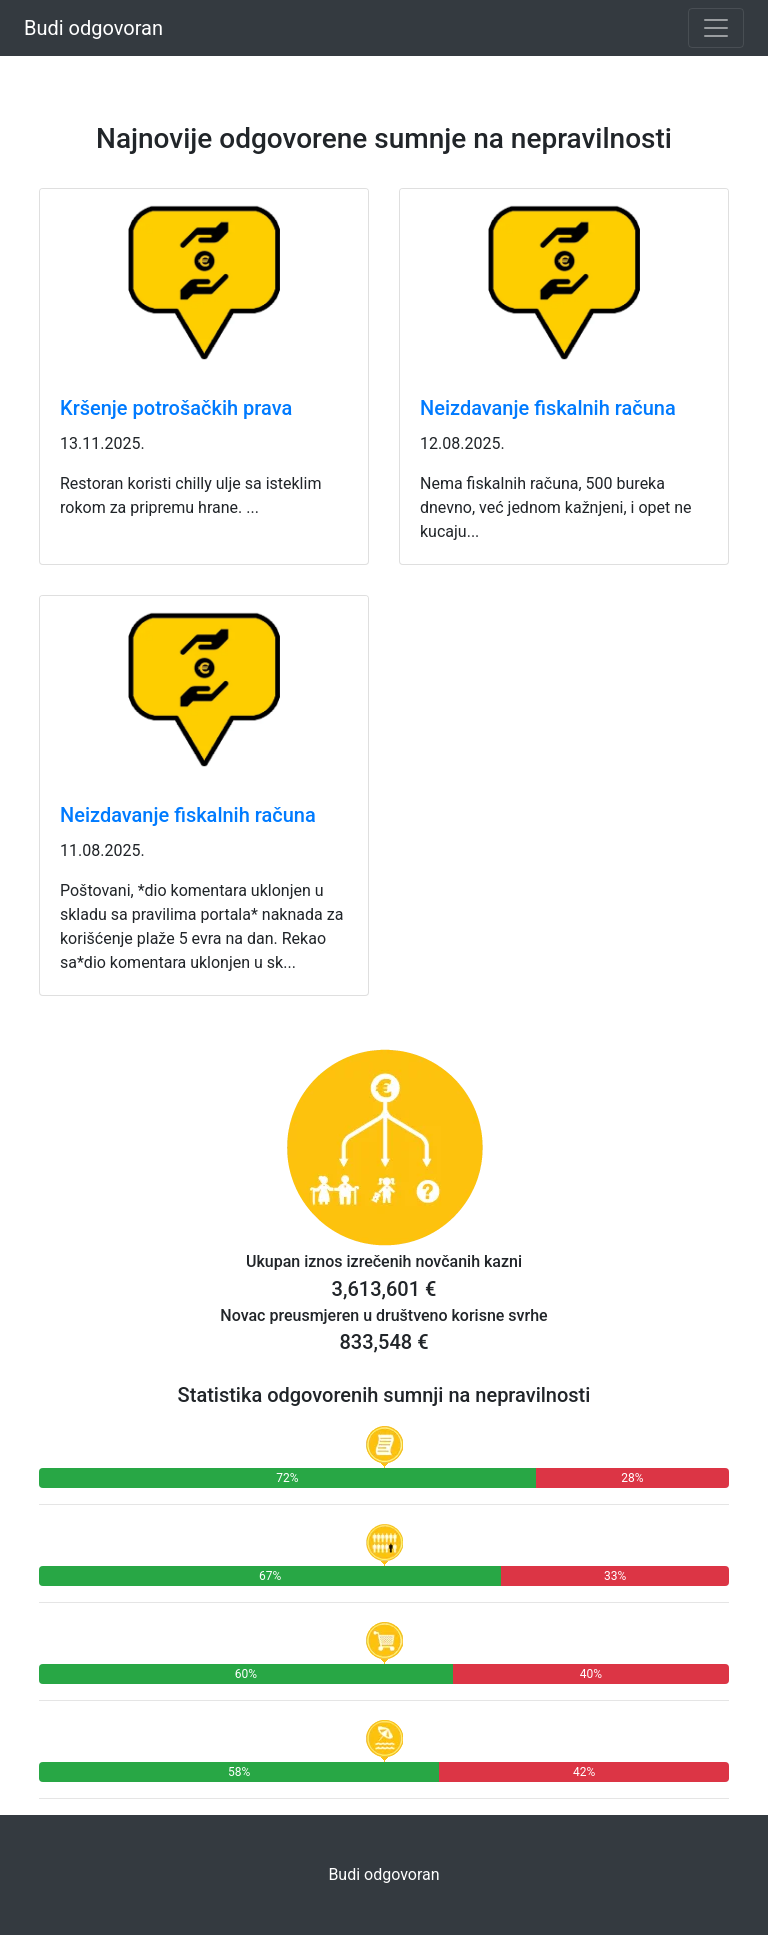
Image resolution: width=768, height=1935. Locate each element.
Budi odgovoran (93, 28)
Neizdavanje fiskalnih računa (548, 408)
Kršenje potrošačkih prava (176, 408)
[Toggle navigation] (716, 28)
